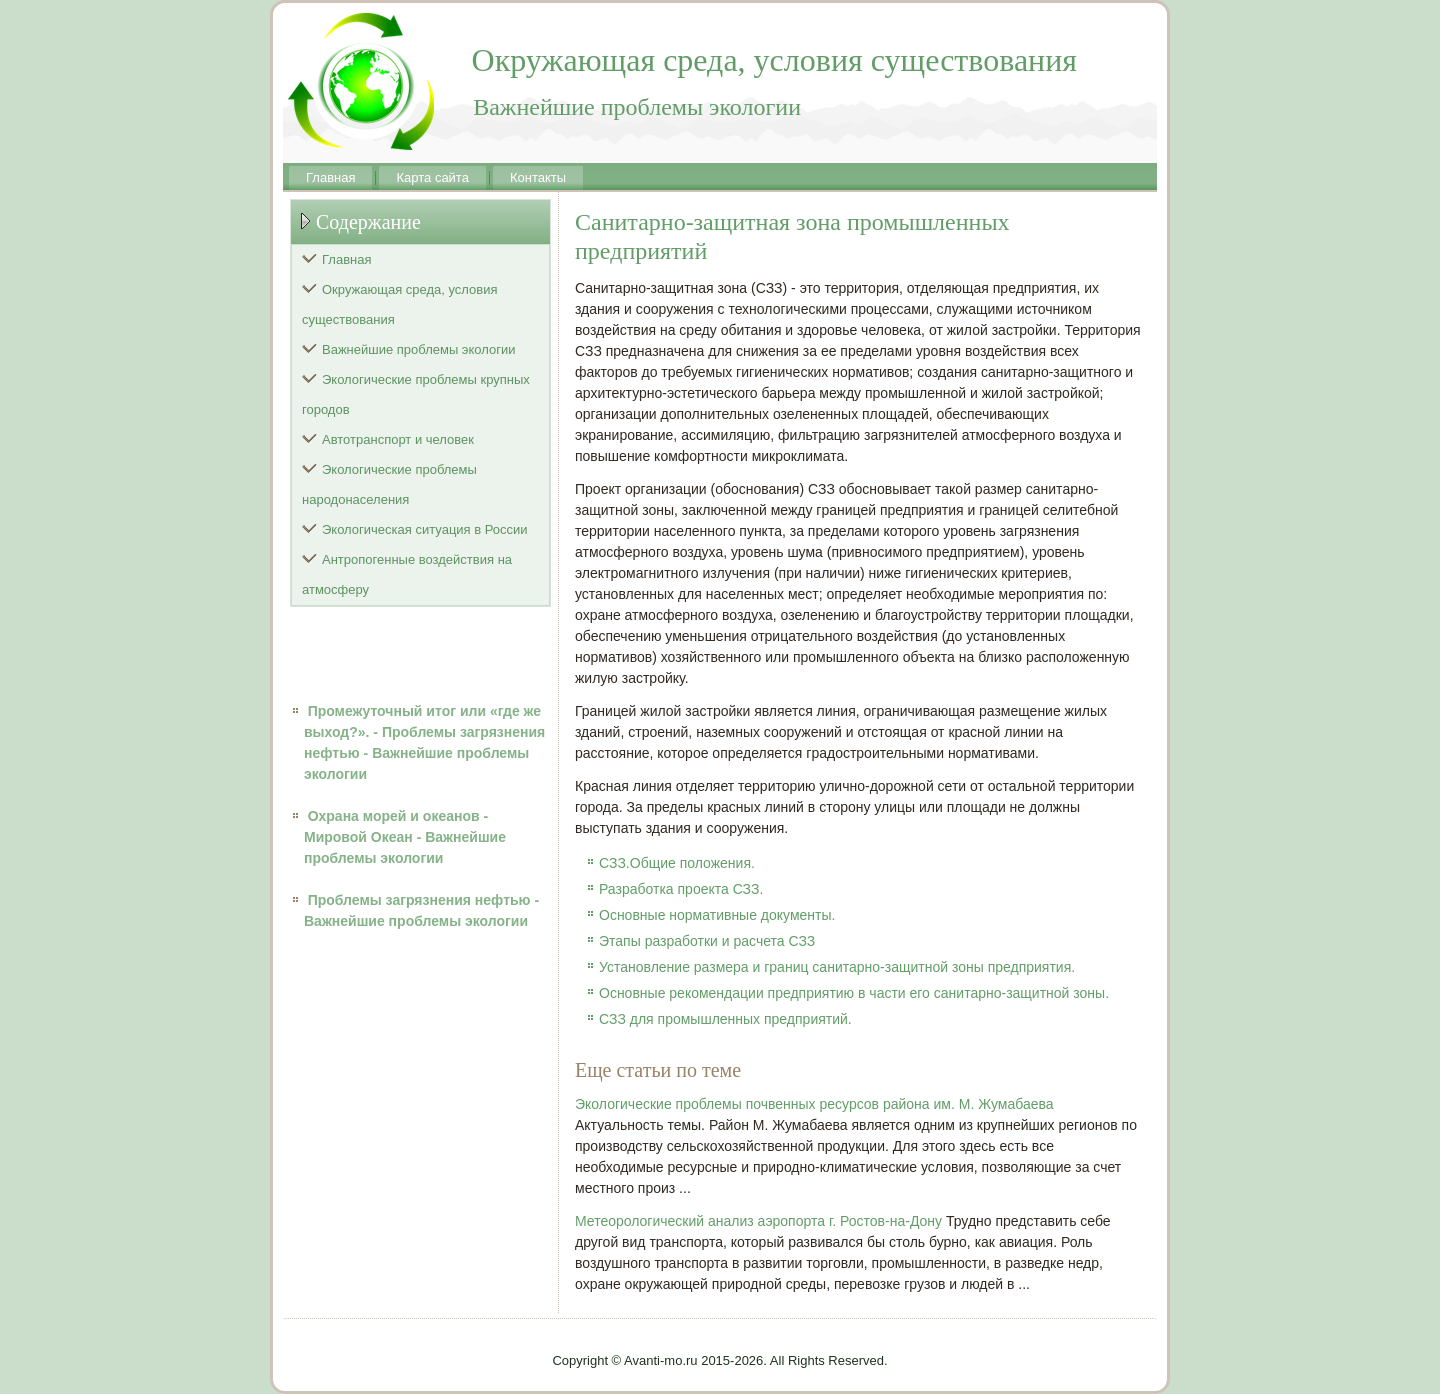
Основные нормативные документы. (717, 915)
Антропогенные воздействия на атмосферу (407, 574)
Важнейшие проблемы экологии (419, 349)
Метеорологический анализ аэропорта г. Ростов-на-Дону (758, 1221)
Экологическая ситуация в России (425, 529)
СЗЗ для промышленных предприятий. (725, 1019)
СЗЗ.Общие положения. (677, 863)
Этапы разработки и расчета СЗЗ (707, 941)
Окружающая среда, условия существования (400, 304)
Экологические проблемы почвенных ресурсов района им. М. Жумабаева (814, 1104)
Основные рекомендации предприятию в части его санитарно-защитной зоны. (854, 993)
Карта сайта (432, 177)
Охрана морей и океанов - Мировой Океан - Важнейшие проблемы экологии (405, 837)
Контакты (538, 177)
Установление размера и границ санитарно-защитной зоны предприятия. (837, 967)
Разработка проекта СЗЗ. (681, 889)
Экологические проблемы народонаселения (389, 484)
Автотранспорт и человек (398, 439)
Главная (330, 177)
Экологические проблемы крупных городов (416, 394)
